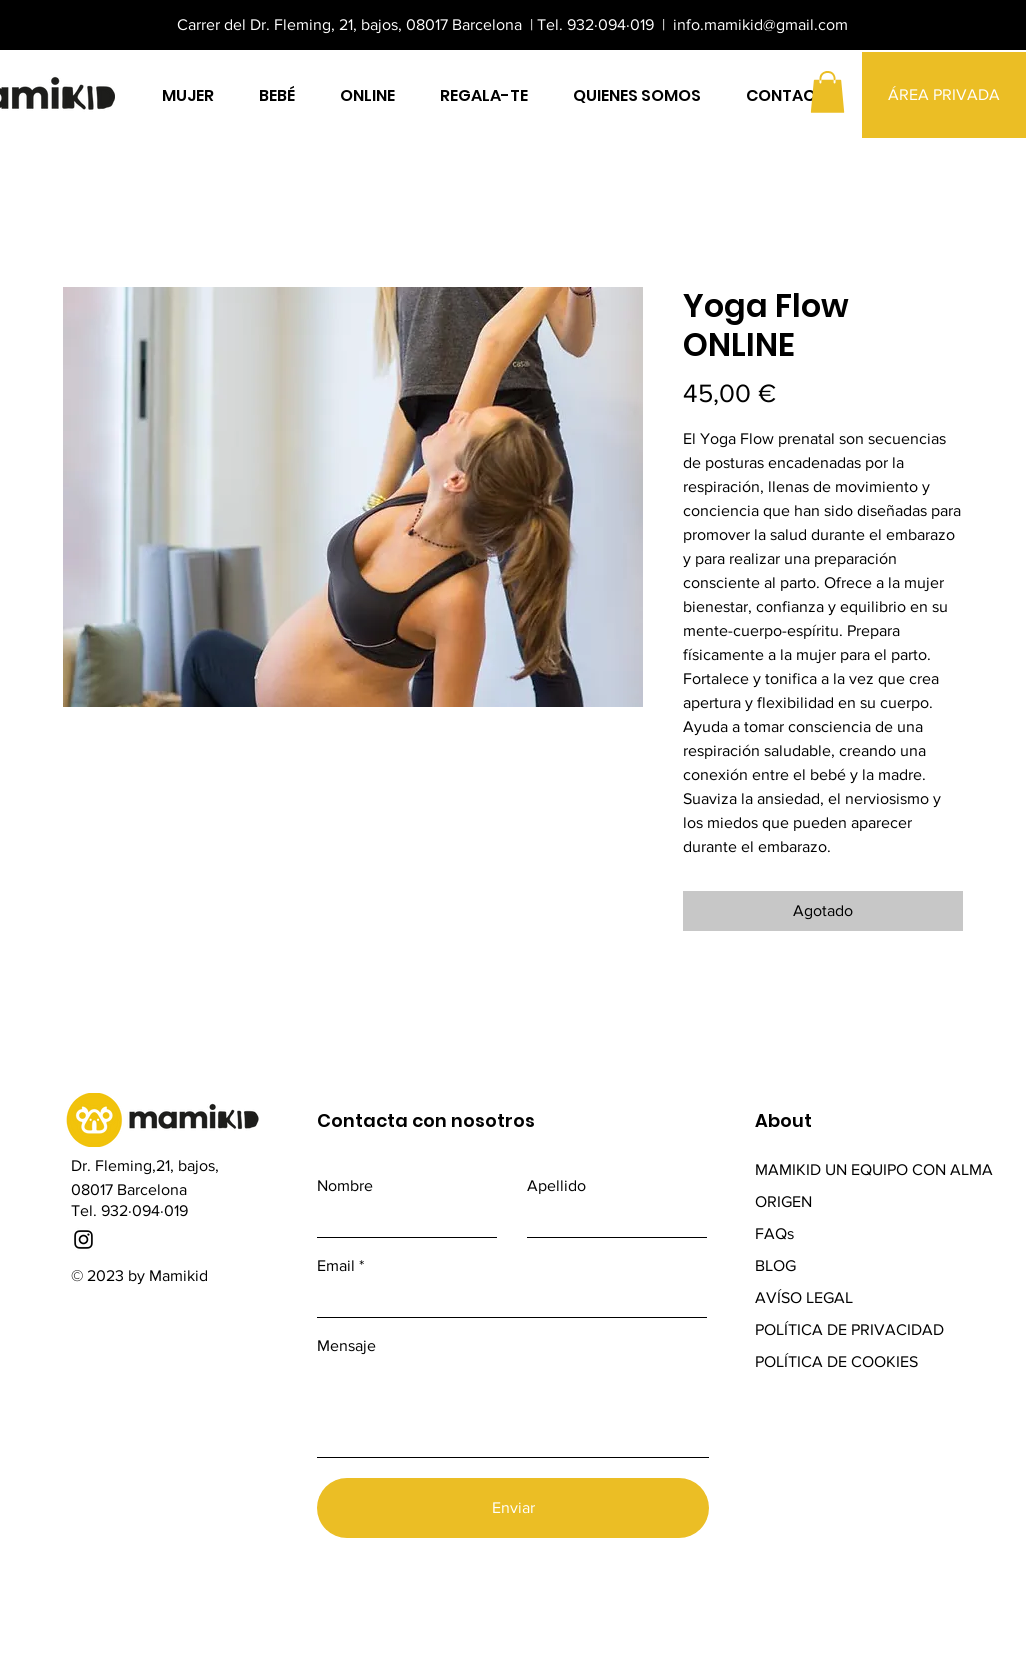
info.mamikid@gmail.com (760, 24)
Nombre (345, 1186)
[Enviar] (513, 1508)
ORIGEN (783, 1201)
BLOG (777, 1265)
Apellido (556, 1186)
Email (336, 1266)
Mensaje (346, 1346)
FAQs (774, 1233)
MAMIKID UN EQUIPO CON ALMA (874, 1169)
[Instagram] (83, 1239)
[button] (827, 92)
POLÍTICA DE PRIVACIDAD (849, 1329)
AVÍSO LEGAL (804, 1297)
